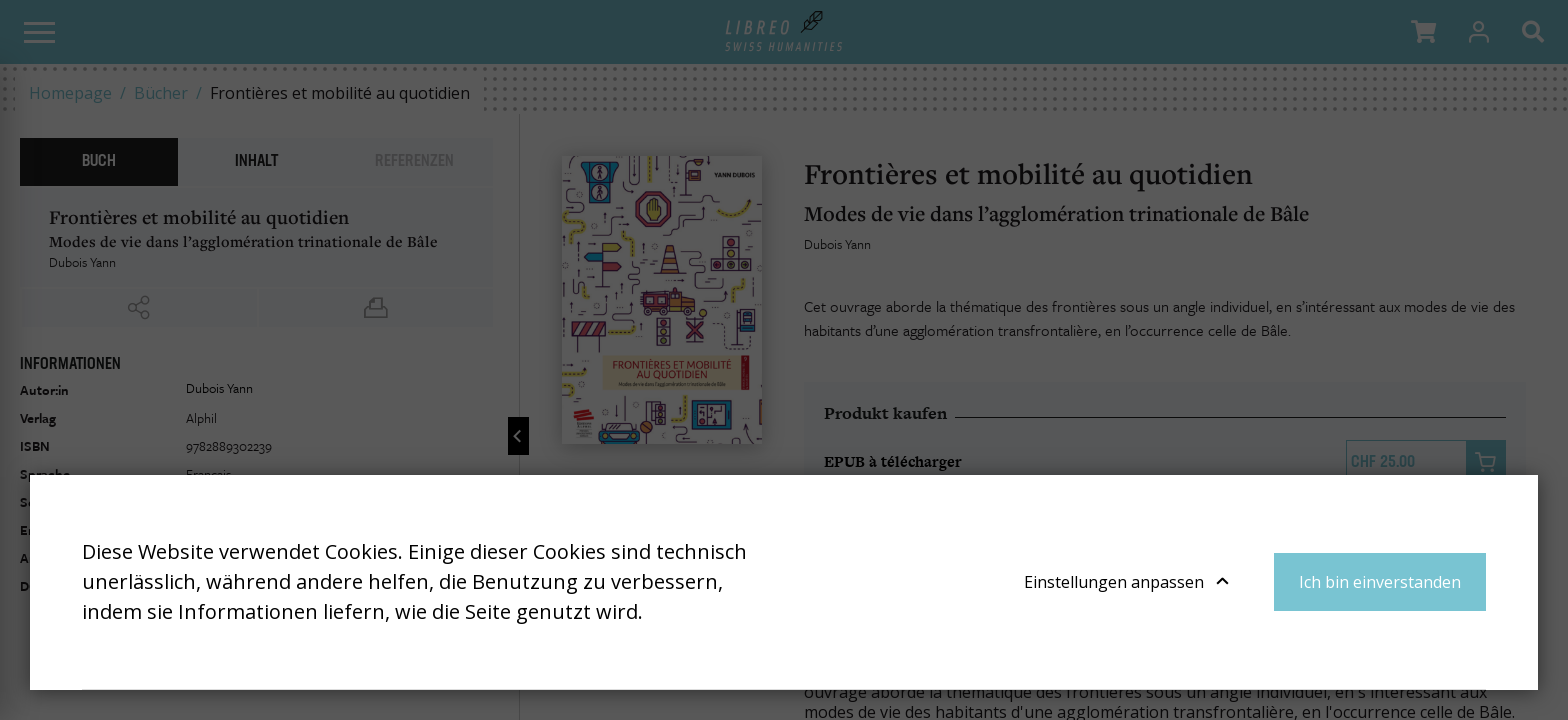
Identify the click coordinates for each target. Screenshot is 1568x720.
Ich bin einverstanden (1380, 582)
